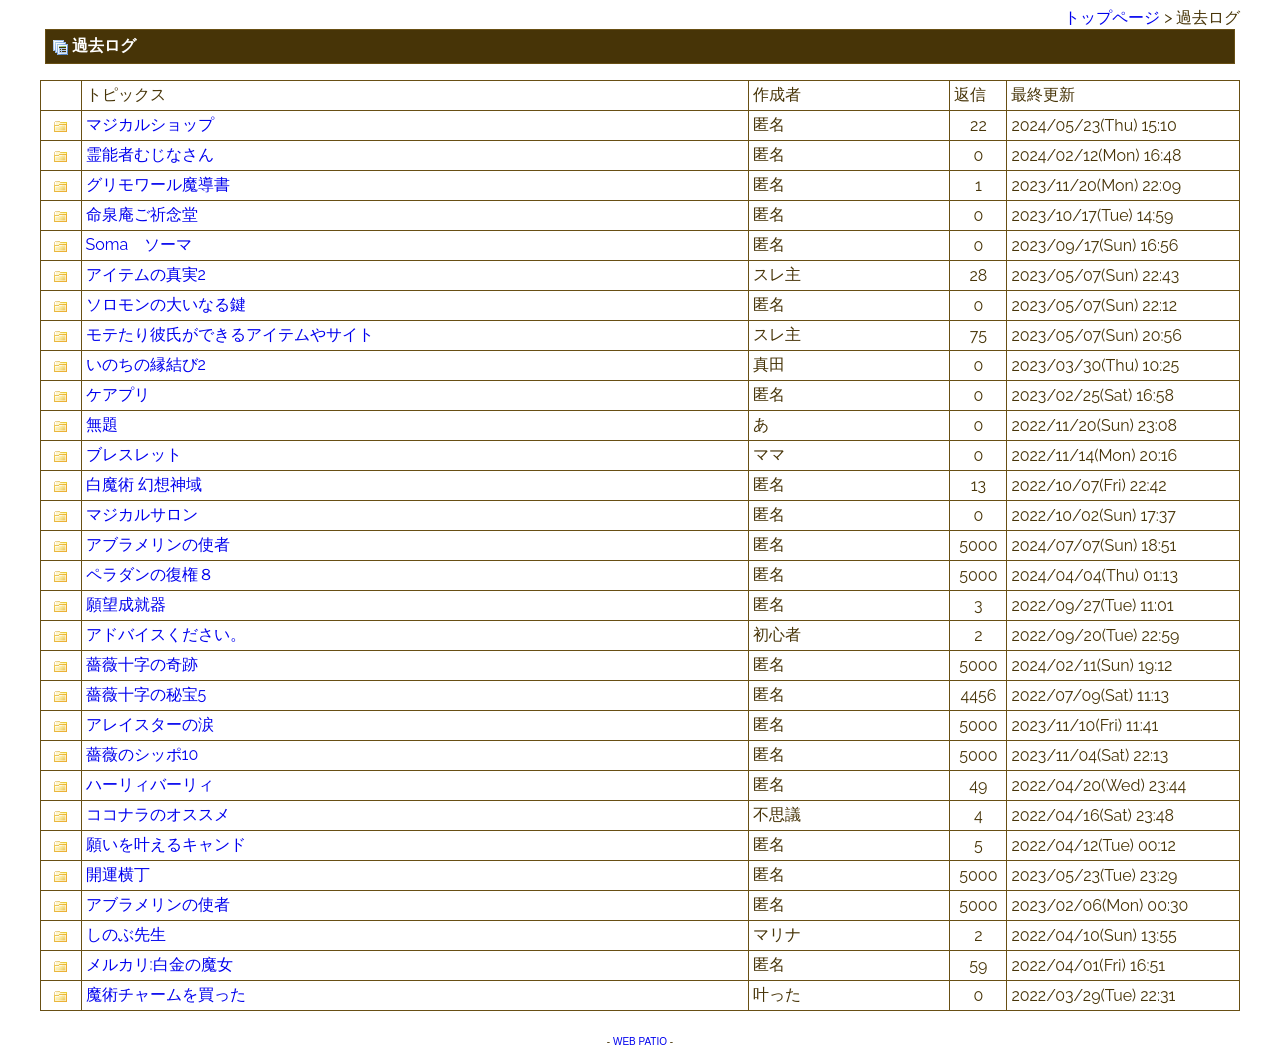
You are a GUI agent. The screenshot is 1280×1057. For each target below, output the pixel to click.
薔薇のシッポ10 (142, 754)
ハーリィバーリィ (150, 784)
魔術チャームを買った (166, 994)
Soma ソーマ (139, 244)
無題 (102, 424)
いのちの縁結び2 (146, 364)
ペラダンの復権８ (150, 574)
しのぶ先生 (126, 934)
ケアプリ (118, 394)
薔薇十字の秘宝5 (146, 694)
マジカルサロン (142, 514)
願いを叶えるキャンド (166, 844)
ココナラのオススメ (158, 814)
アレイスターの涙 (150, 724)
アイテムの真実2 (146, 274)
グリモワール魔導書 (158, 184)
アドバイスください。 (166, 634)
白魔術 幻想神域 (144, 484)
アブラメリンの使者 (158, 544)
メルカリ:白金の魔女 (159, 964)
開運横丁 (118, 874)
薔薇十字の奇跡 (142, 664)
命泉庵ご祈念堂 (142, 214)
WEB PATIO (640, 1041)
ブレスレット (134, 454)
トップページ (1112, 17)
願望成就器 (126, 604)
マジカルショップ (150, 124)
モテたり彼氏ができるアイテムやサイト (230, 334)
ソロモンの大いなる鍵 (166, 304)
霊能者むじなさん (150, 154)
